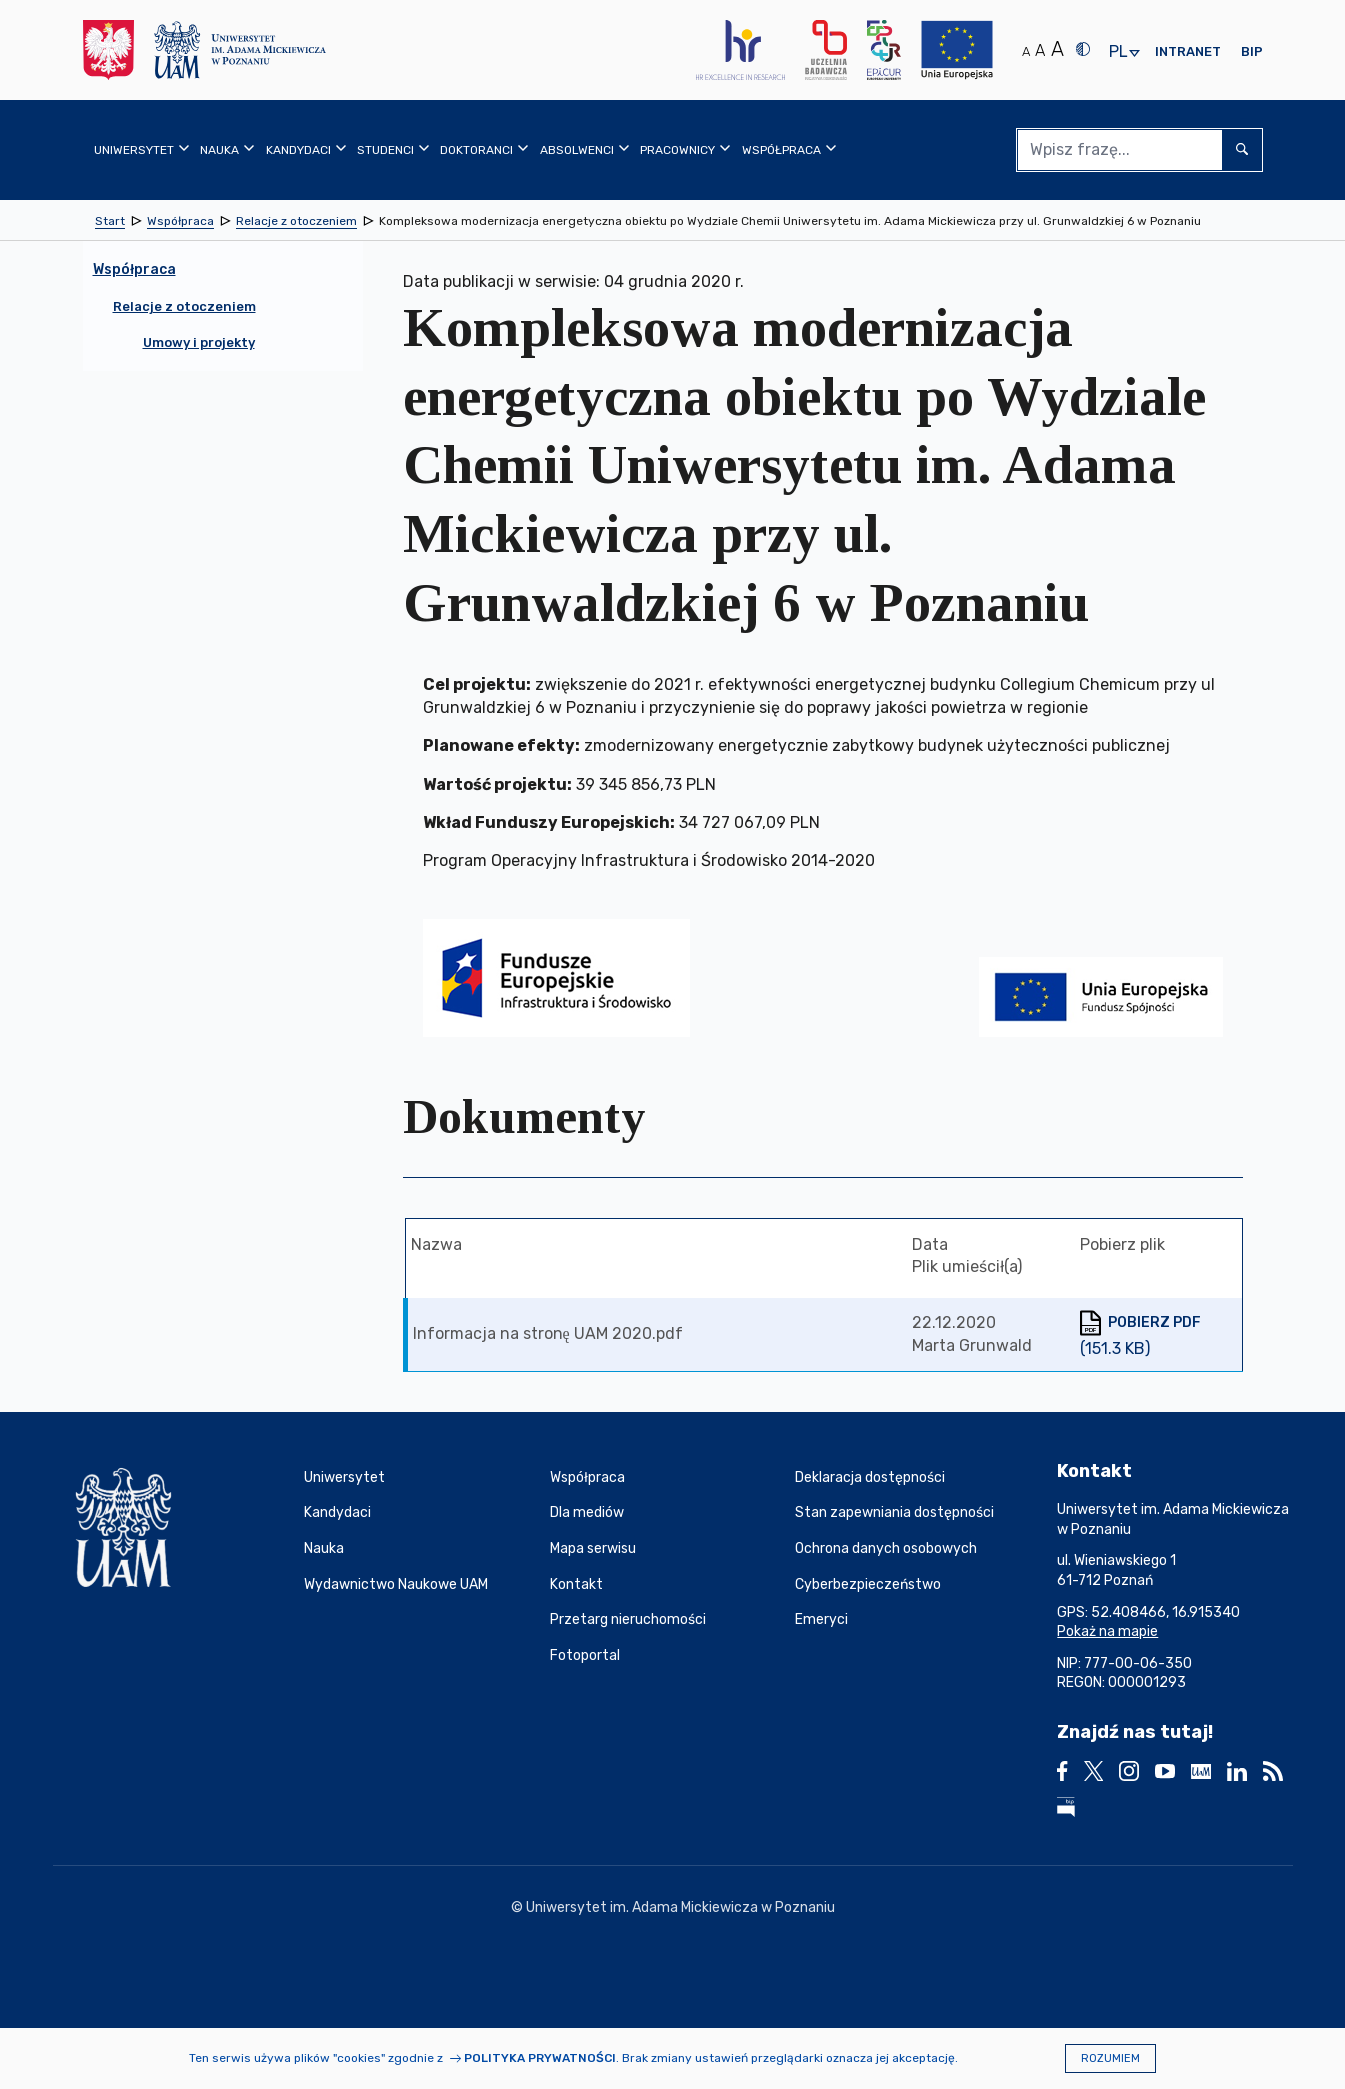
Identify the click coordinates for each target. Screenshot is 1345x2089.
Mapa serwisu (593, 1548)
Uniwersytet (344, 1477)
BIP (1252, 51)
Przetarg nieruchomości (628, 1619)
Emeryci (821, 1619)
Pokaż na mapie (1107, 1631)
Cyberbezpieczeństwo (868, 1584)
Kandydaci (337, 1512)
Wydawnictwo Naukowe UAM (396, 1584)
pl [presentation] (1118, 52)
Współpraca (587, 1477)
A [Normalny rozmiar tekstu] (1026, 51)
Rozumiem (1110, 2058)
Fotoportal (585, 1655)
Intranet (1188, 51)
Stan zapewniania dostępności (894, 1512)
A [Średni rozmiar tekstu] (1040, 50)
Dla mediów (587, 1512)
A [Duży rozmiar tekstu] (1057, 49)
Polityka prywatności (540, 2058)
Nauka (324, 1548)
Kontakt (576, 1584)
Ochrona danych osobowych (886, 1548)
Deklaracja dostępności (870, 1477)
